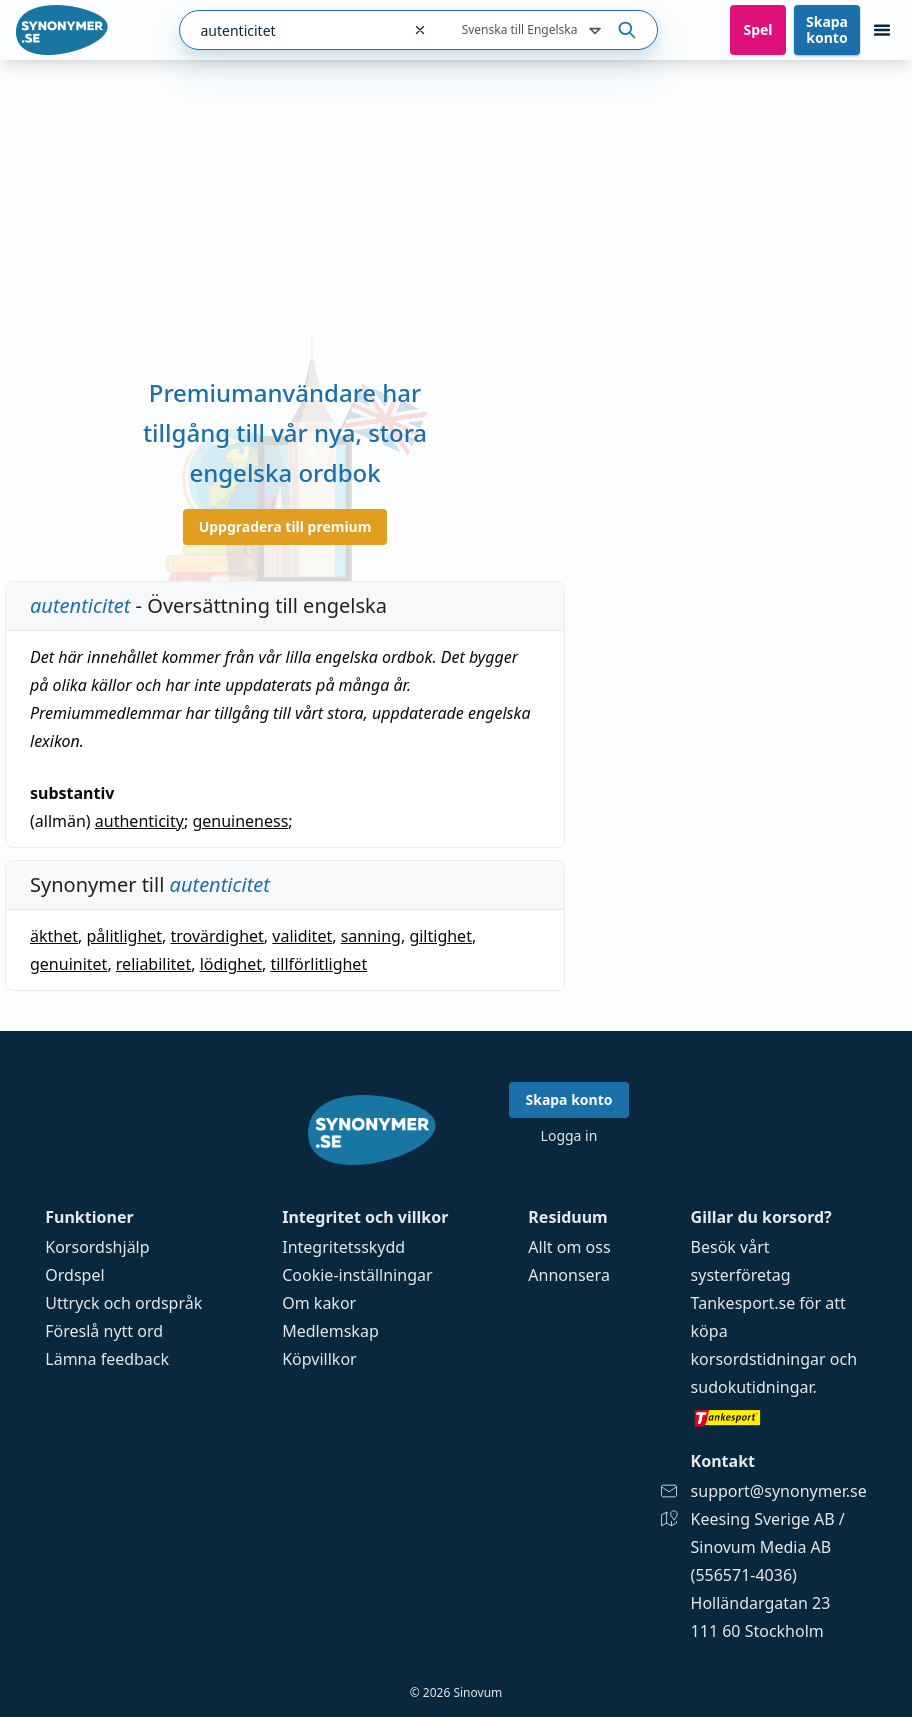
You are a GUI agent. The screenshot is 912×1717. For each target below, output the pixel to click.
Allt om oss (569, 1247)
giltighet (440, 936)
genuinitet (68, 964)
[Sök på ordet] (627, 30)
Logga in (569, 1135)
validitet (302, 936)
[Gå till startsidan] (62, 30)
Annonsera (569, 1275)
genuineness (240, 821)
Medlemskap (330, 1331)
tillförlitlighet (318, 964)
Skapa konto (827, 29)
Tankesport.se (743, 1303)
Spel (757, 29)
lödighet (231, 964)
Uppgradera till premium (285, 526)
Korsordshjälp (97, 1247)
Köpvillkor (319, 1359)
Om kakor (319, 1303)
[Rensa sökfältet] (420, 30)
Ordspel (74, 1275)
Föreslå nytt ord (104, 1331)
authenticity (139, 821)
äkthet (54, 936)
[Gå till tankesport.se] (779, 1417)
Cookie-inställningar (357, 1275)
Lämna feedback (107, 1359)
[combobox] (290, 30)
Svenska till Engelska (534, 31)
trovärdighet (217, 936)
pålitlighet (124, 936)
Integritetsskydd (343, 1247)
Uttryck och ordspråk (123, 1303)
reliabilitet (153, 964)
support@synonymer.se (779, 1491)
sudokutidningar (752, 1387)
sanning (371, 936)
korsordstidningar (758, 1359)
